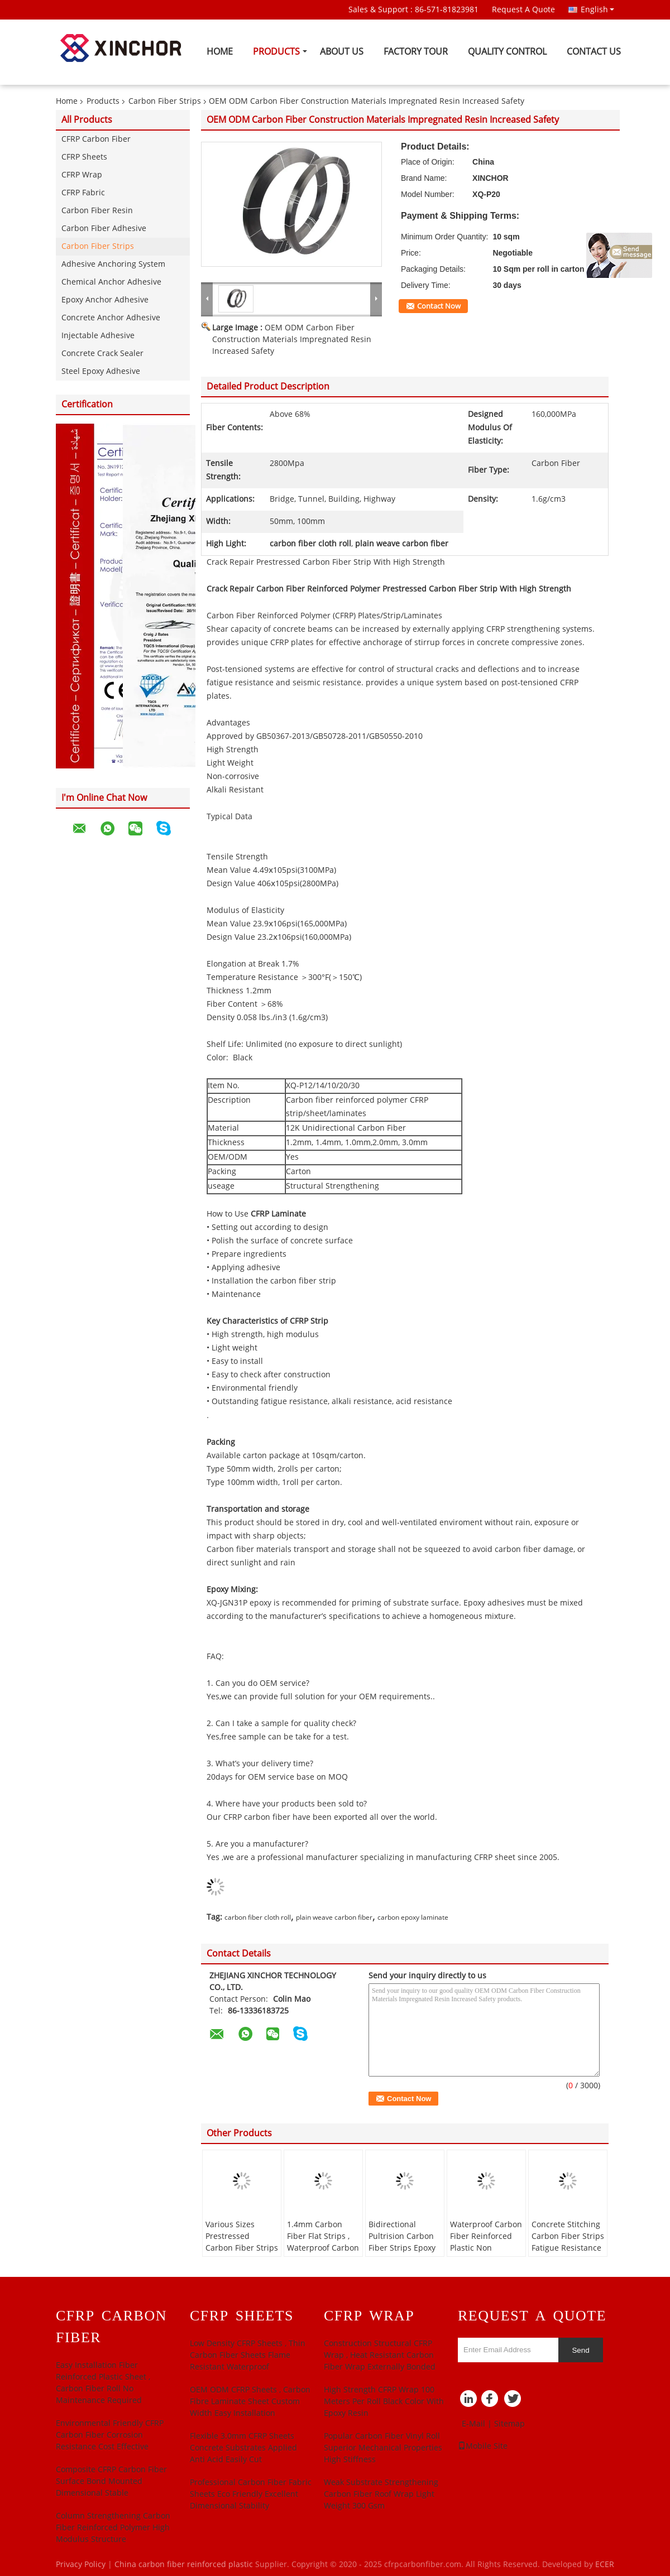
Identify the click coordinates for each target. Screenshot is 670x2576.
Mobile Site (483, 2446)
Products (276, 51)
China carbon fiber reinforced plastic (183, 2564)
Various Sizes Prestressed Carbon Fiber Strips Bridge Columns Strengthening (241, 2248)
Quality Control (507, 51)
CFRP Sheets (84, 157)
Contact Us (594, 51)
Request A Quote (523, 10)
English (597, 9)
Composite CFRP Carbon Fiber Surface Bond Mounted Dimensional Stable (111, 2481)
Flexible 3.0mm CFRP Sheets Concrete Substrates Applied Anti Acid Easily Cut (243, 2447)
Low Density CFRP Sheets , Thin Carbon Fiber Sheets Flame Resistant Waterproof (247, 2355)
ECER (604, 2564)
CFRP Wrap (81, 175)
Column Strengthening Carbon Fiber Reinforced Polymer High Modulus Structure (113, 2527)
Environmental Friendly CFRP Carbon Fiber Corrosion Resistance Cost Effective (110, 2435)
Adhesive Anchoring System (113, 264)
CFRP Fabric (83, 193)
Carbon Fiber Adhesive (103, 228)
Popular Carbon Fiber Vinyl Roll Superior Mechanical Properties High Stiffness (383, 2447)
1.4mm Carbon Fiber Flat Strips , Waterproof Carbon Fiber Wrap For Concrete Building (323, 2248)
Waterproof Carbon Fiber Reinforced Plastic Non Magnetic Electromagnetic (486, 2248)
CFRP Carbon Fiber (96, 139)
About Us (341, 51)
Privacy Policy (81, 2564)
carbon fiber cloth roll (257, 1917)
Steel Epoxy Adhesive (100, 371)
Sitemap (509, 2424)
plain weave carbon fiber (334, 1917)
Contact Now (439, 306)
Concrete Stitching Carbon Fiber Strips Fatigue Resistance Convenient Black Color (568, 2248)
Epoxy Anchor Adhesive (105, 300)
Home (220, 51)
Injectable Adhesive (98, 335)
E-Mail (473, 2424)
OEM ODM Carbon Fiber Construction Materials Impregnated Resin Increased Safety (291, 339)
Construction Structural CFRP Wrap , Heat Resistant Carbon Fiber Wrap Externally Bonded (380, 2355)
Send (580, 2350)
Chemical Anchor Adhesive (111, 282)
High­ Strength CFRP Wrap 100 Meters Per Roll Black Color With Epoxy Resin (384, 2401)
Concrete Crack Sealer (102, 353)
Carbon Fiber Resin (97, 210)
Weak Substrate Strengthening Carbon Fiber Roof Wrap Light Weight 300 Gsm (381, 2494)
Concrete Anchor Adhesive (110, 318)
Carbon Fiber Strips (164, 101)
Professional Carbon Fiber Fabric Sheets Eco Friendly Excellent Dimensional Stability (251, 2494)
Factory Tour (416, 51)
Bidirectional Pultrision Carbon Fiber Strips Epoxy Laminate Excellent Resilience (403, 2248)
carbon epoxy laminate (412, 1917)
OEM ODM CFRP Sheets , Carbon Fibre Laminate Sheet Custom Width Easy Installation (250, 2401)
